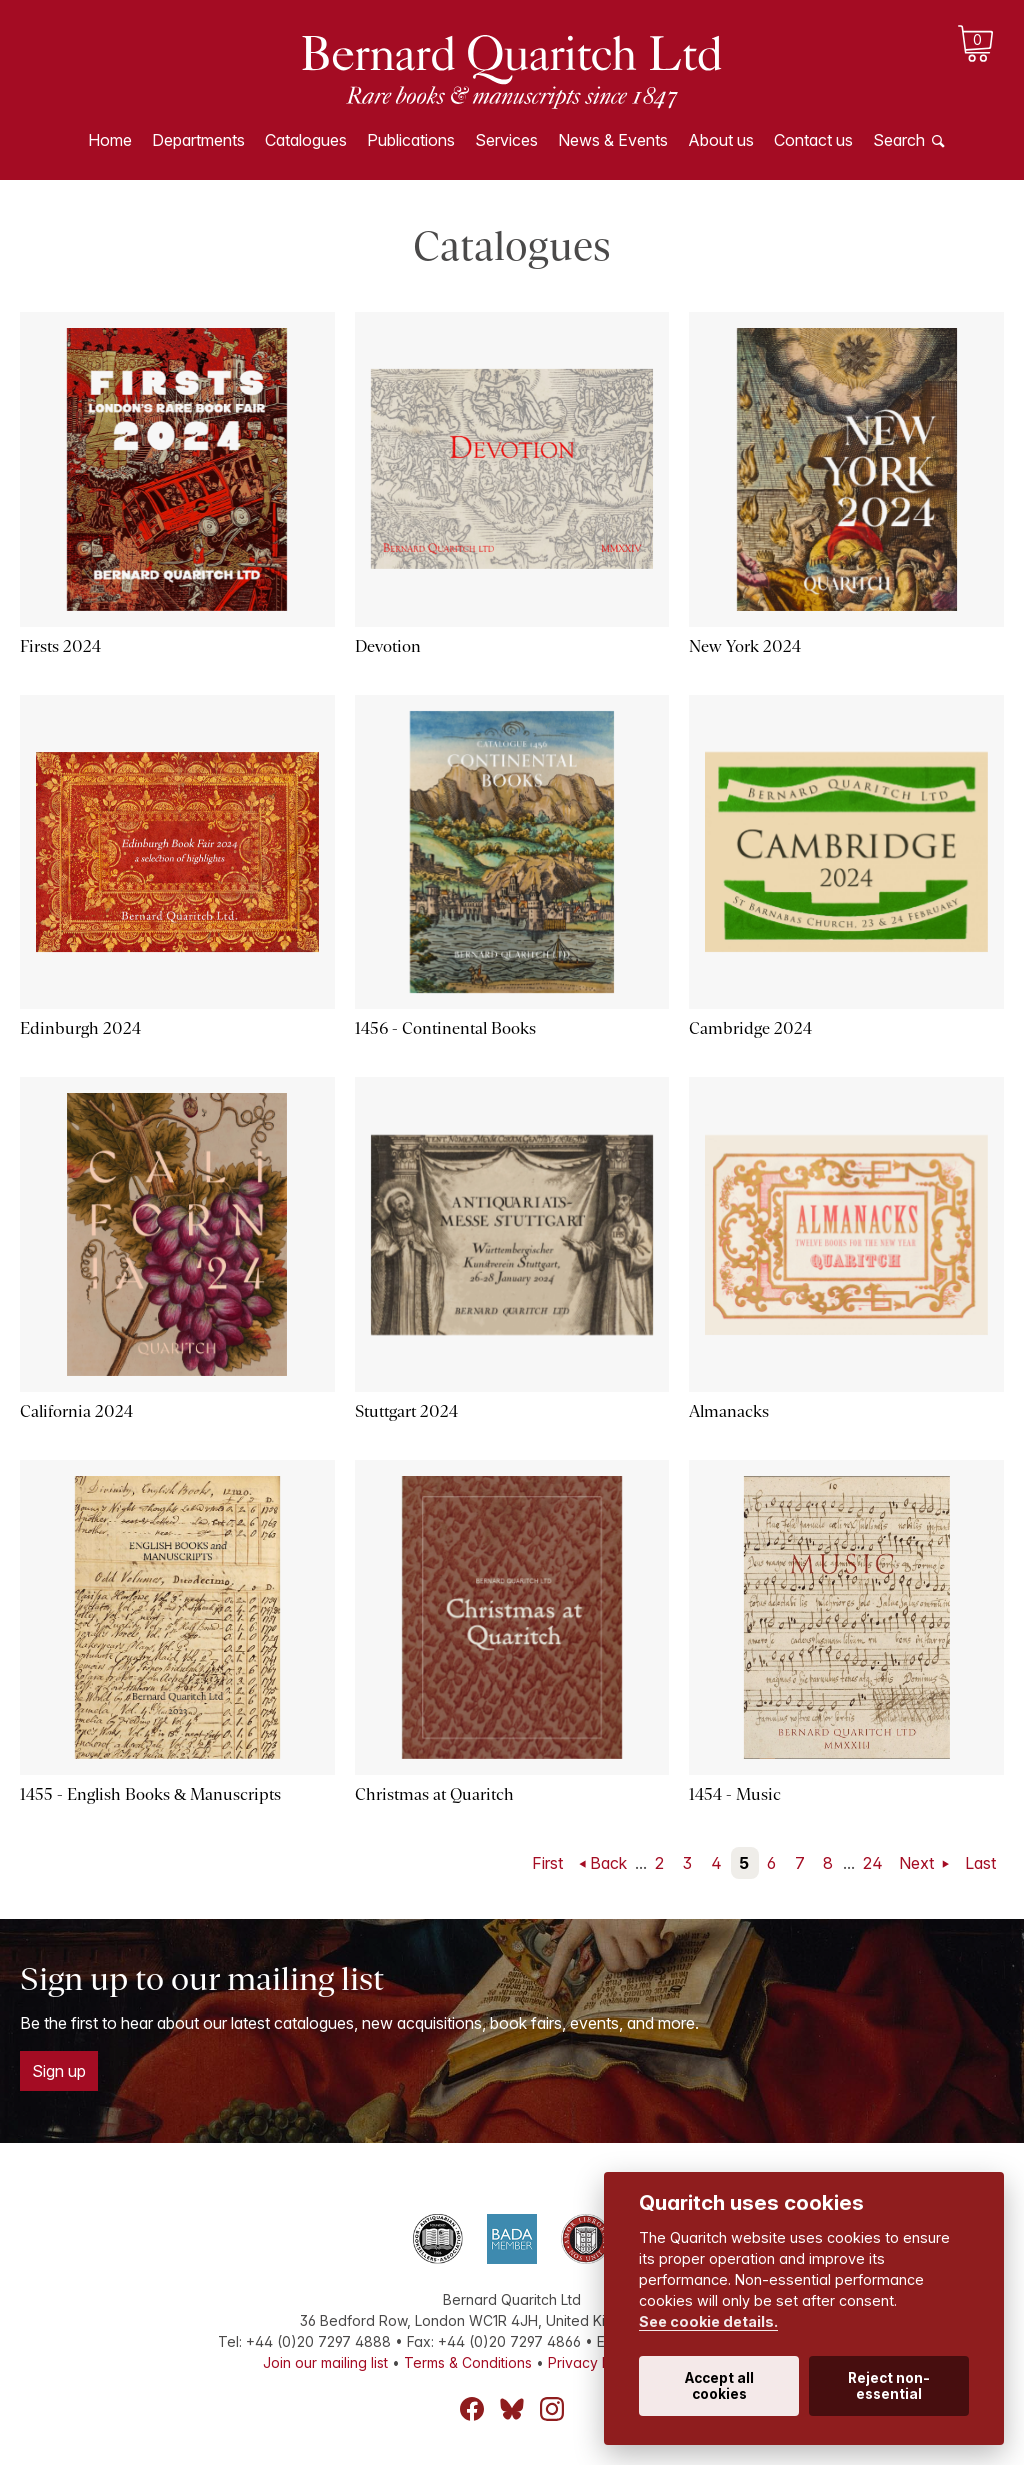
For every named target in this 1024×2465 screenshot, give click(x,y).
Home (110, 140)
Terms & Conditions (468, 2362)
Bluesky (512, 2409)
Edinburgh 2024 (80, 1028)
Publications (411, 140)
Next (918, 1863)
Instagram (552, 2409)
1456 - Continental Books (445, 1028)
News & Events (613, 140)
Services (506, 140)
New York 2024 (745, 646)
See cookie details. (708, 2321)
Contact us (813, 140)
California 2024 (76, 1411)
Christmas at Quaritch (434, 1794)
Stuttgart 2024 (406, 1411)
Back (608, 1863)
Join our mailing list (325, 2362)
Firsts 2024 (60, 646)
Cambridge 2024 (750, 1028)
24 (873, 1863)
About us (721, 140)
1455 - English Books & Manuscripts (150, 1794)
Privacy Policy (595, 2362)
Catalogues (306, 140)
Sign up (59, 2071)
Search (899, 140)
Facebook (472, 2409)
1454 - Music (735, 1794)
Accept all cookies (719, 2386)
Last (980, 1863)
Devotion (388, 646)
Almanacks (729, 1411)
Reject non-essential (889, 2386)
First (547, 1863)
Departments (198, 140)
